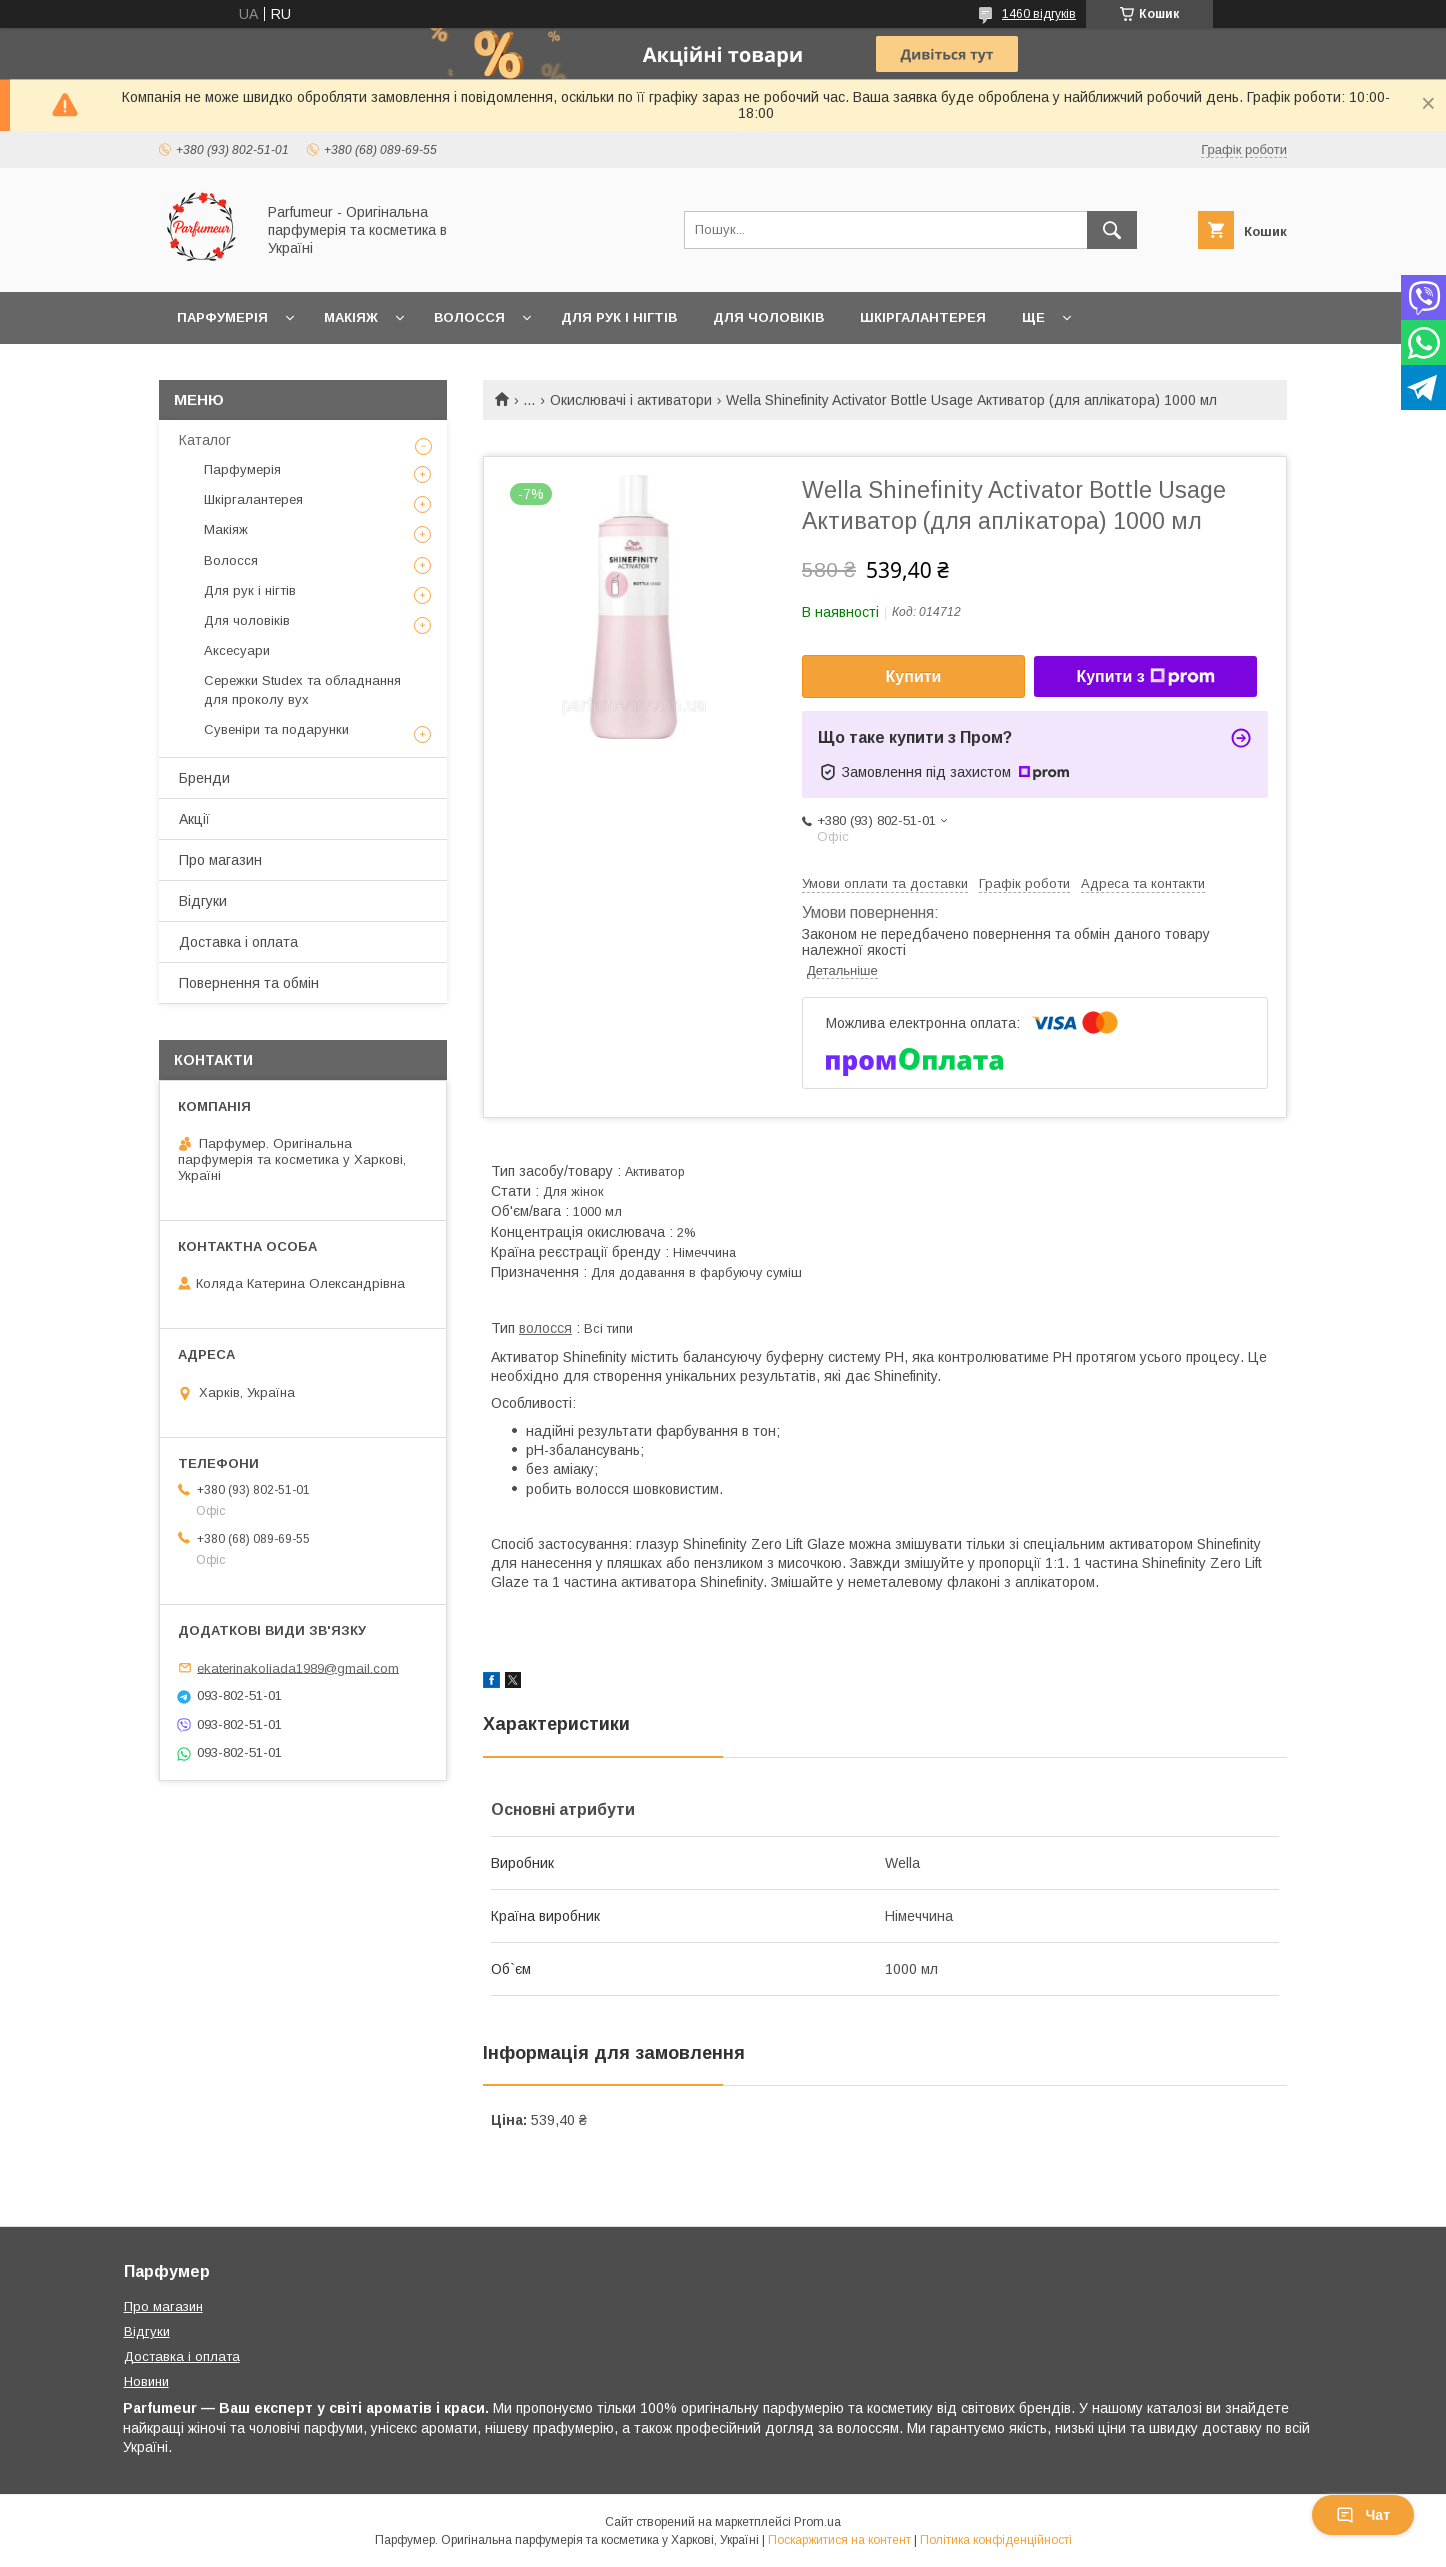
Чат (1363, 2515)
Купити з (1145, 677)
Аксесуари (237, 650)
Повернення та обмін (249, 983)
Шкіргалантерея (923, 317)
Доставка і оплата (238, 942)
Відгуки (203, 901)
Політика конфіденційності (996, 2540)
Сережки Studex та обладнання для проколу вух (302, 689)
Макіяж (351, 317)
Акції (194, 819)
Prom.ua (817, 2522)
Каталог (205, 440)
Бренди (204, 778)
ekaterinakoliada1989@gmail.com (298, 1667)
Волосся (469, 317)
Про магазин (220, 860)
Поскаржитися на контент (839, 2540)
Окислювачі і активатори (631, 400)
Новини (146, 2381)
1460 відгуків (1039, 14)
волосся (545, 1328)
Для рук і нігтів (619, 317)
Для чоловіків (768, 317)
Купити (914, 676)
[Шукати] (1112, 230)
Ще (1033, 317)
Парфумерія (222, 317)
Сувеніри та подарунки (276, 729)
